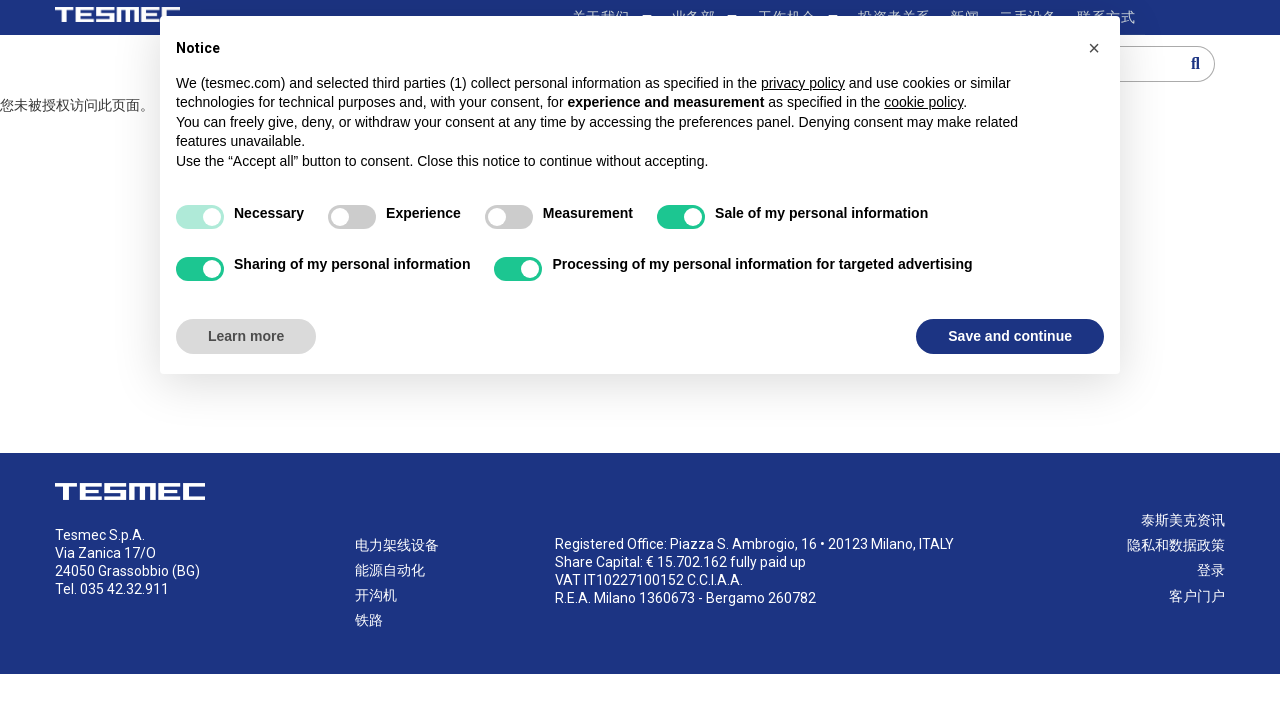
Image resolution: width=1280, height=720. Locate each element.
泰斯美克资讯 (1183, 521)
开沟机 (376, 596)
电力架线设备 (397, 546)
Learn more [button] (246, 336)
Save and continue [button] (1010, 336)
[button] (1094, 48)
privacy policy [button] (803, 83)
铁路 (369, 622)
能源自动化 (390, 571)
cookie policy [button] (923, 102)
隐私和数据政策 (1176, 546)
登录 (1211, 572)
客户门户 (1197, 597)
